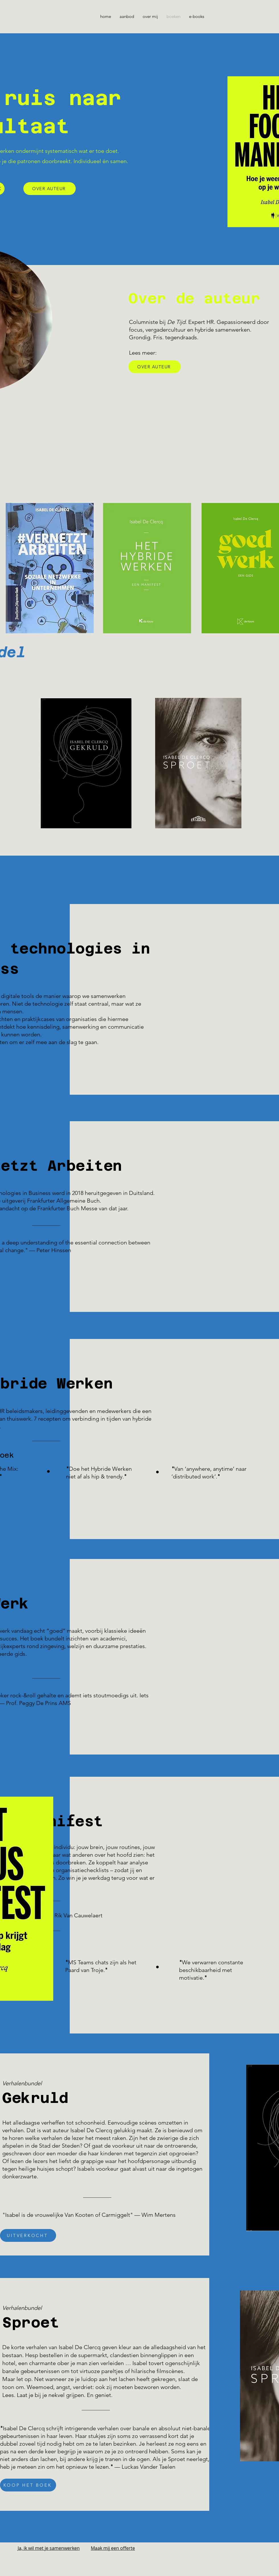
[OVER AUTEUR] (49, 188)
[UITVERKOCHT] (28, 2235)
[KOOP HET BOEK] (28, 2485)
